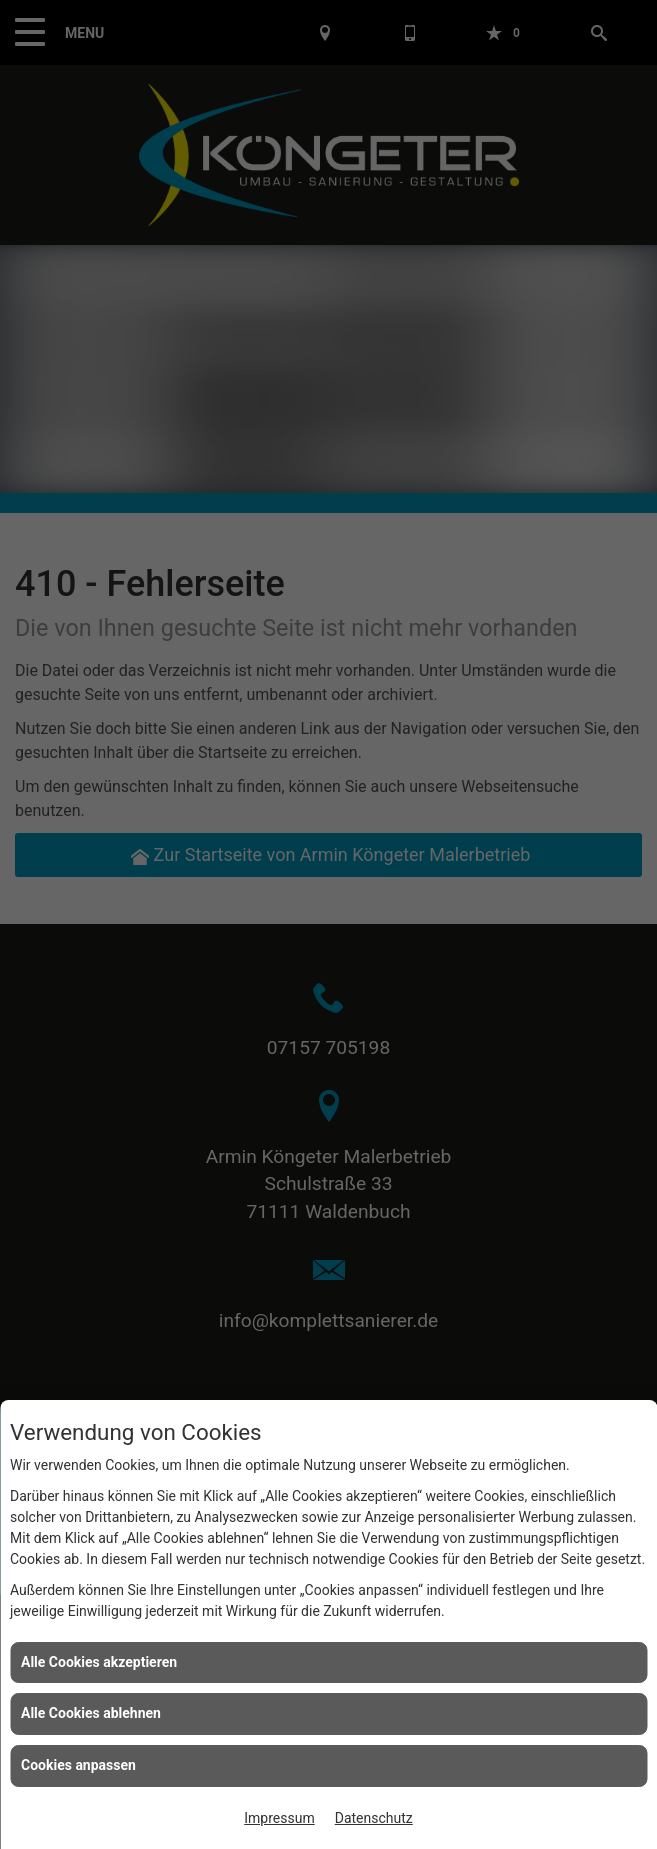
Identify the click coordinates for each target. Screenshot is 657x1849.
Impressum (279, 1818)
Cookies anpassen (78, 1765)
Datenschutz (374, 1818)
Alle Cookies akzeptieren (99, 1662)
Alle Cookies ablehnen (91, 1713)
